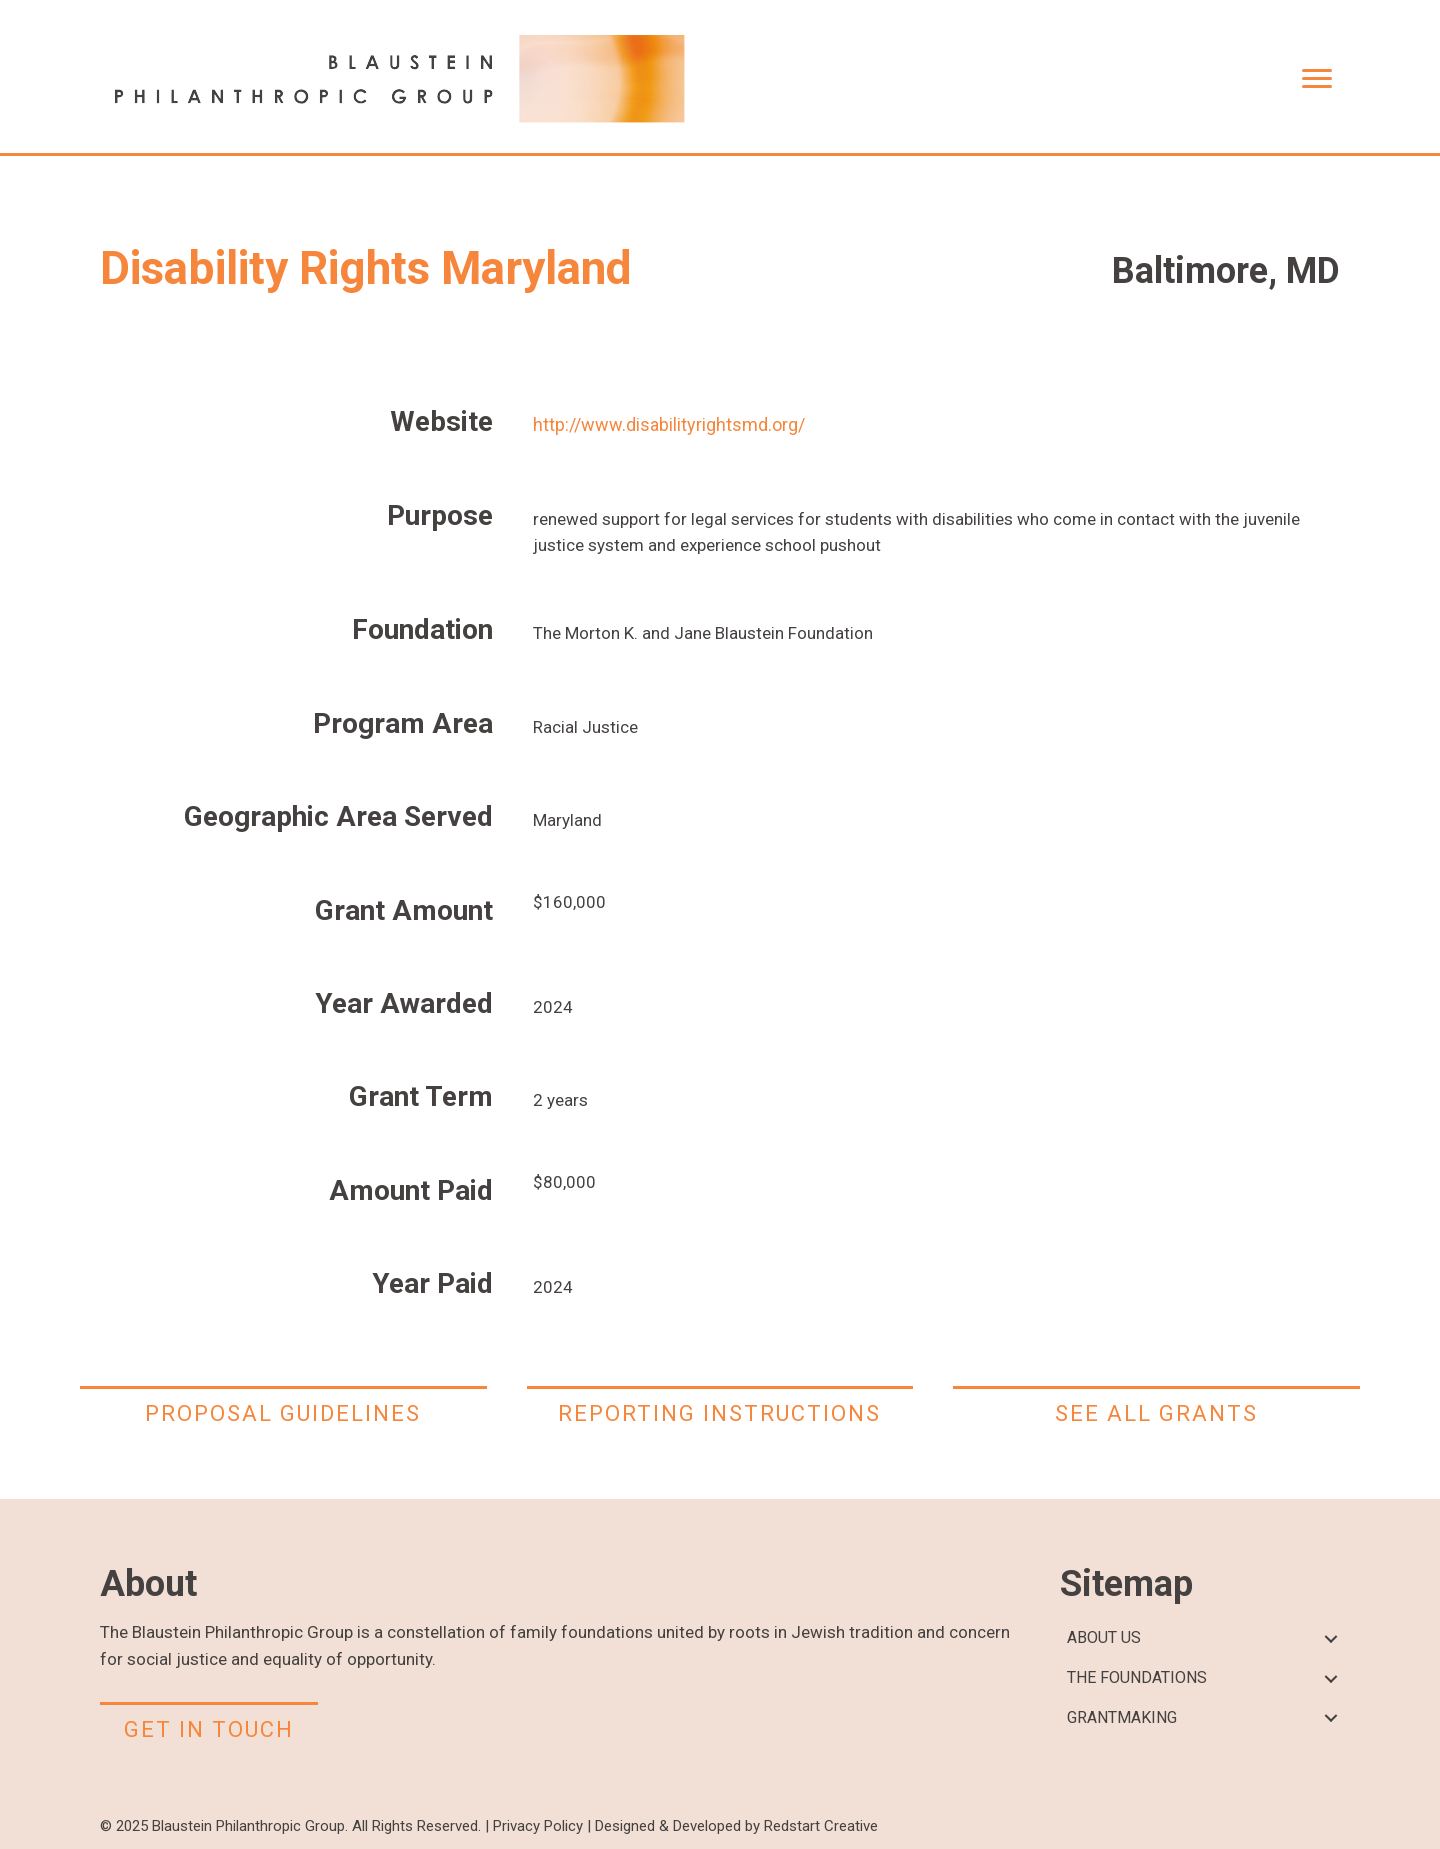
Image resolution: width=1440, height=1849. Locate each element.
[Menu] (1317, 79)
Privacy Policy (538, 1826)
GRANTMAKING (1122, 1717)
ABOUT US (1104, 1637)
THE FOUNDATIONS (1137, 1677)
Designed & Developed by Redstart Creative (736, 1826)
